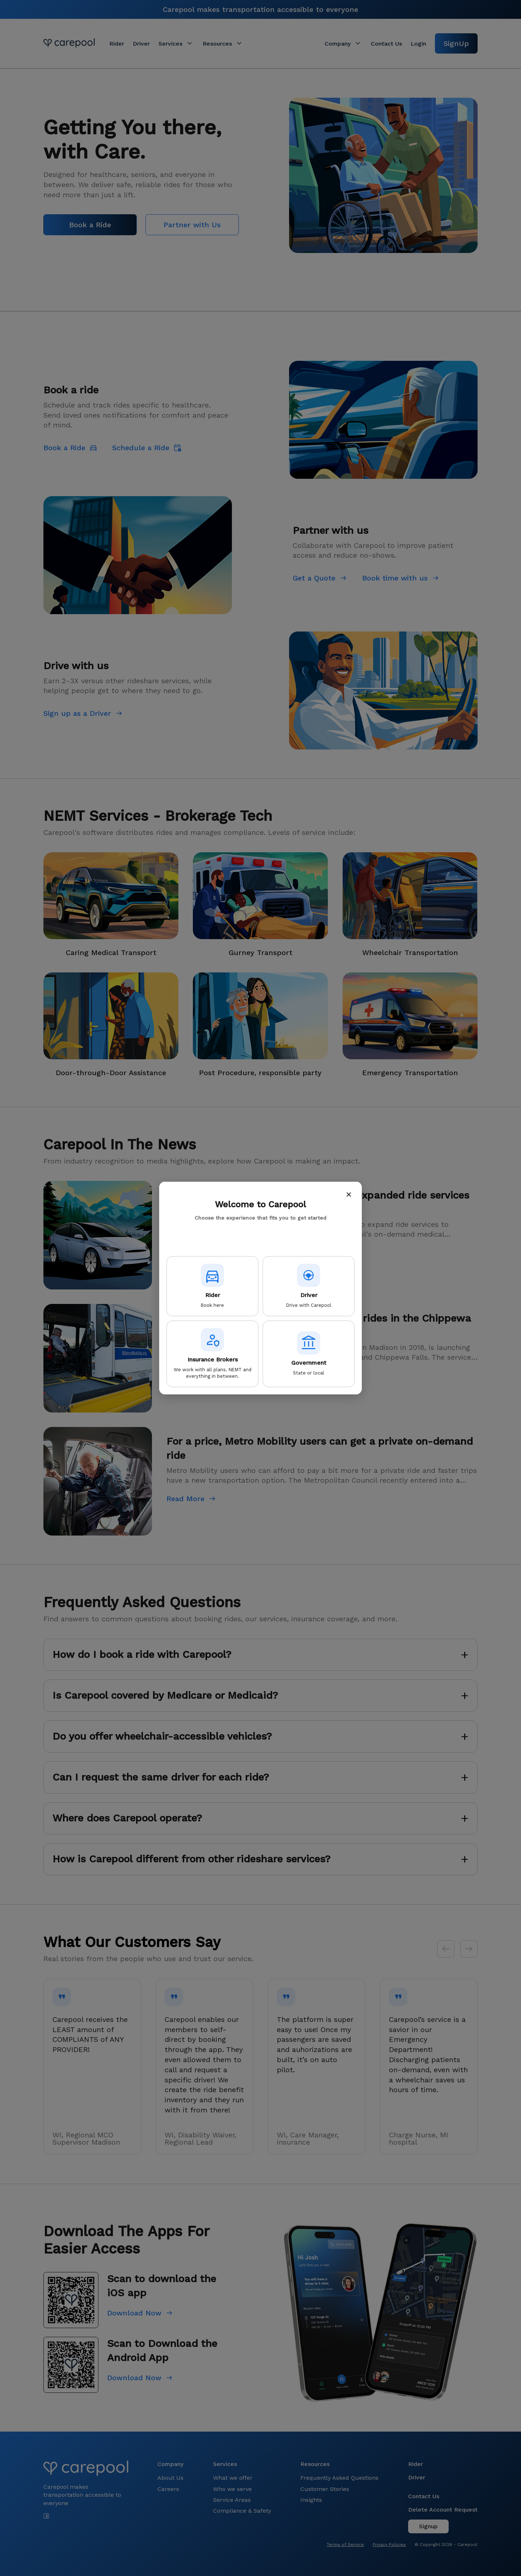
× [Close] (349, 1194)
